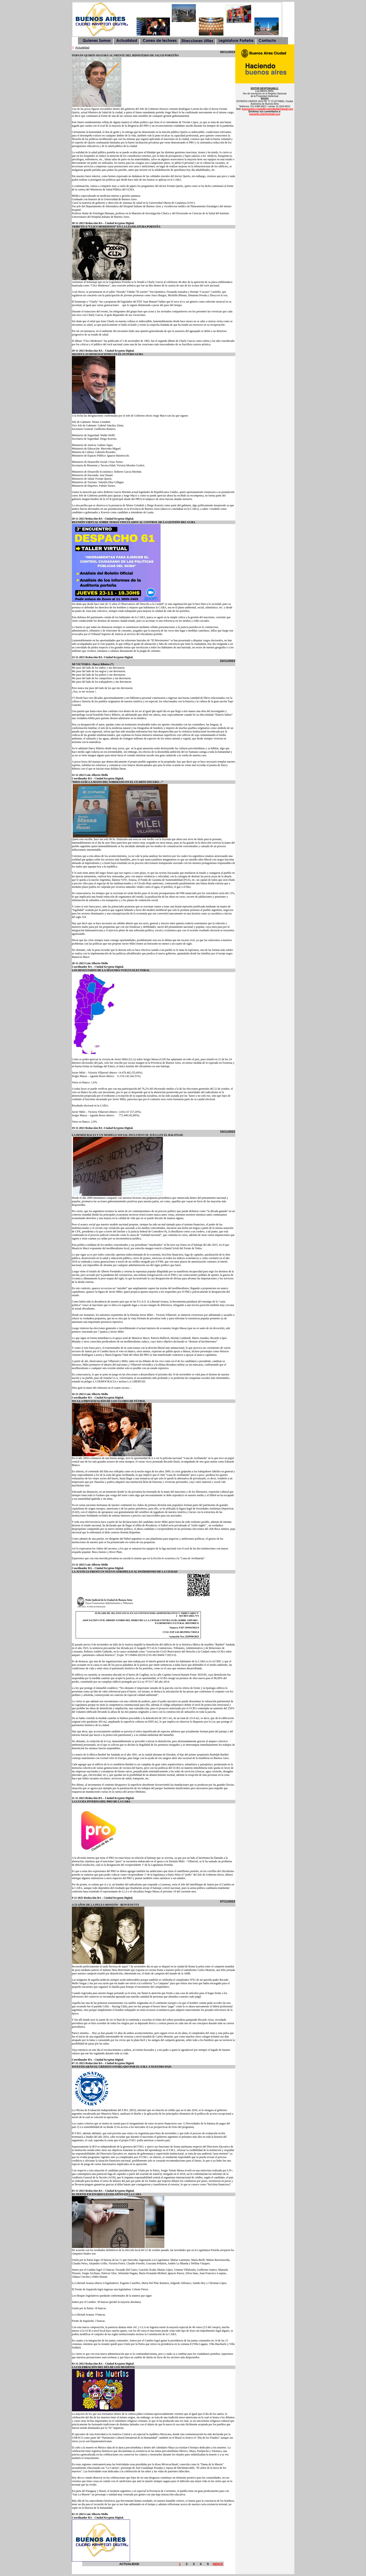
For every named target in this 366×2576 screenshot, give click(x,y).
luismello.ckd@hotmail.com (264, 114)
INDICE (218, 2564)
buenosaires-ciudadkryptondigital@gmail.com (267, 109)
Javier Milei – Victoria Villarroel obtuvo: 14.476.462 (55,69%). (107, 1072)
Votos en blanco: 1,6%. (85, 1082)
